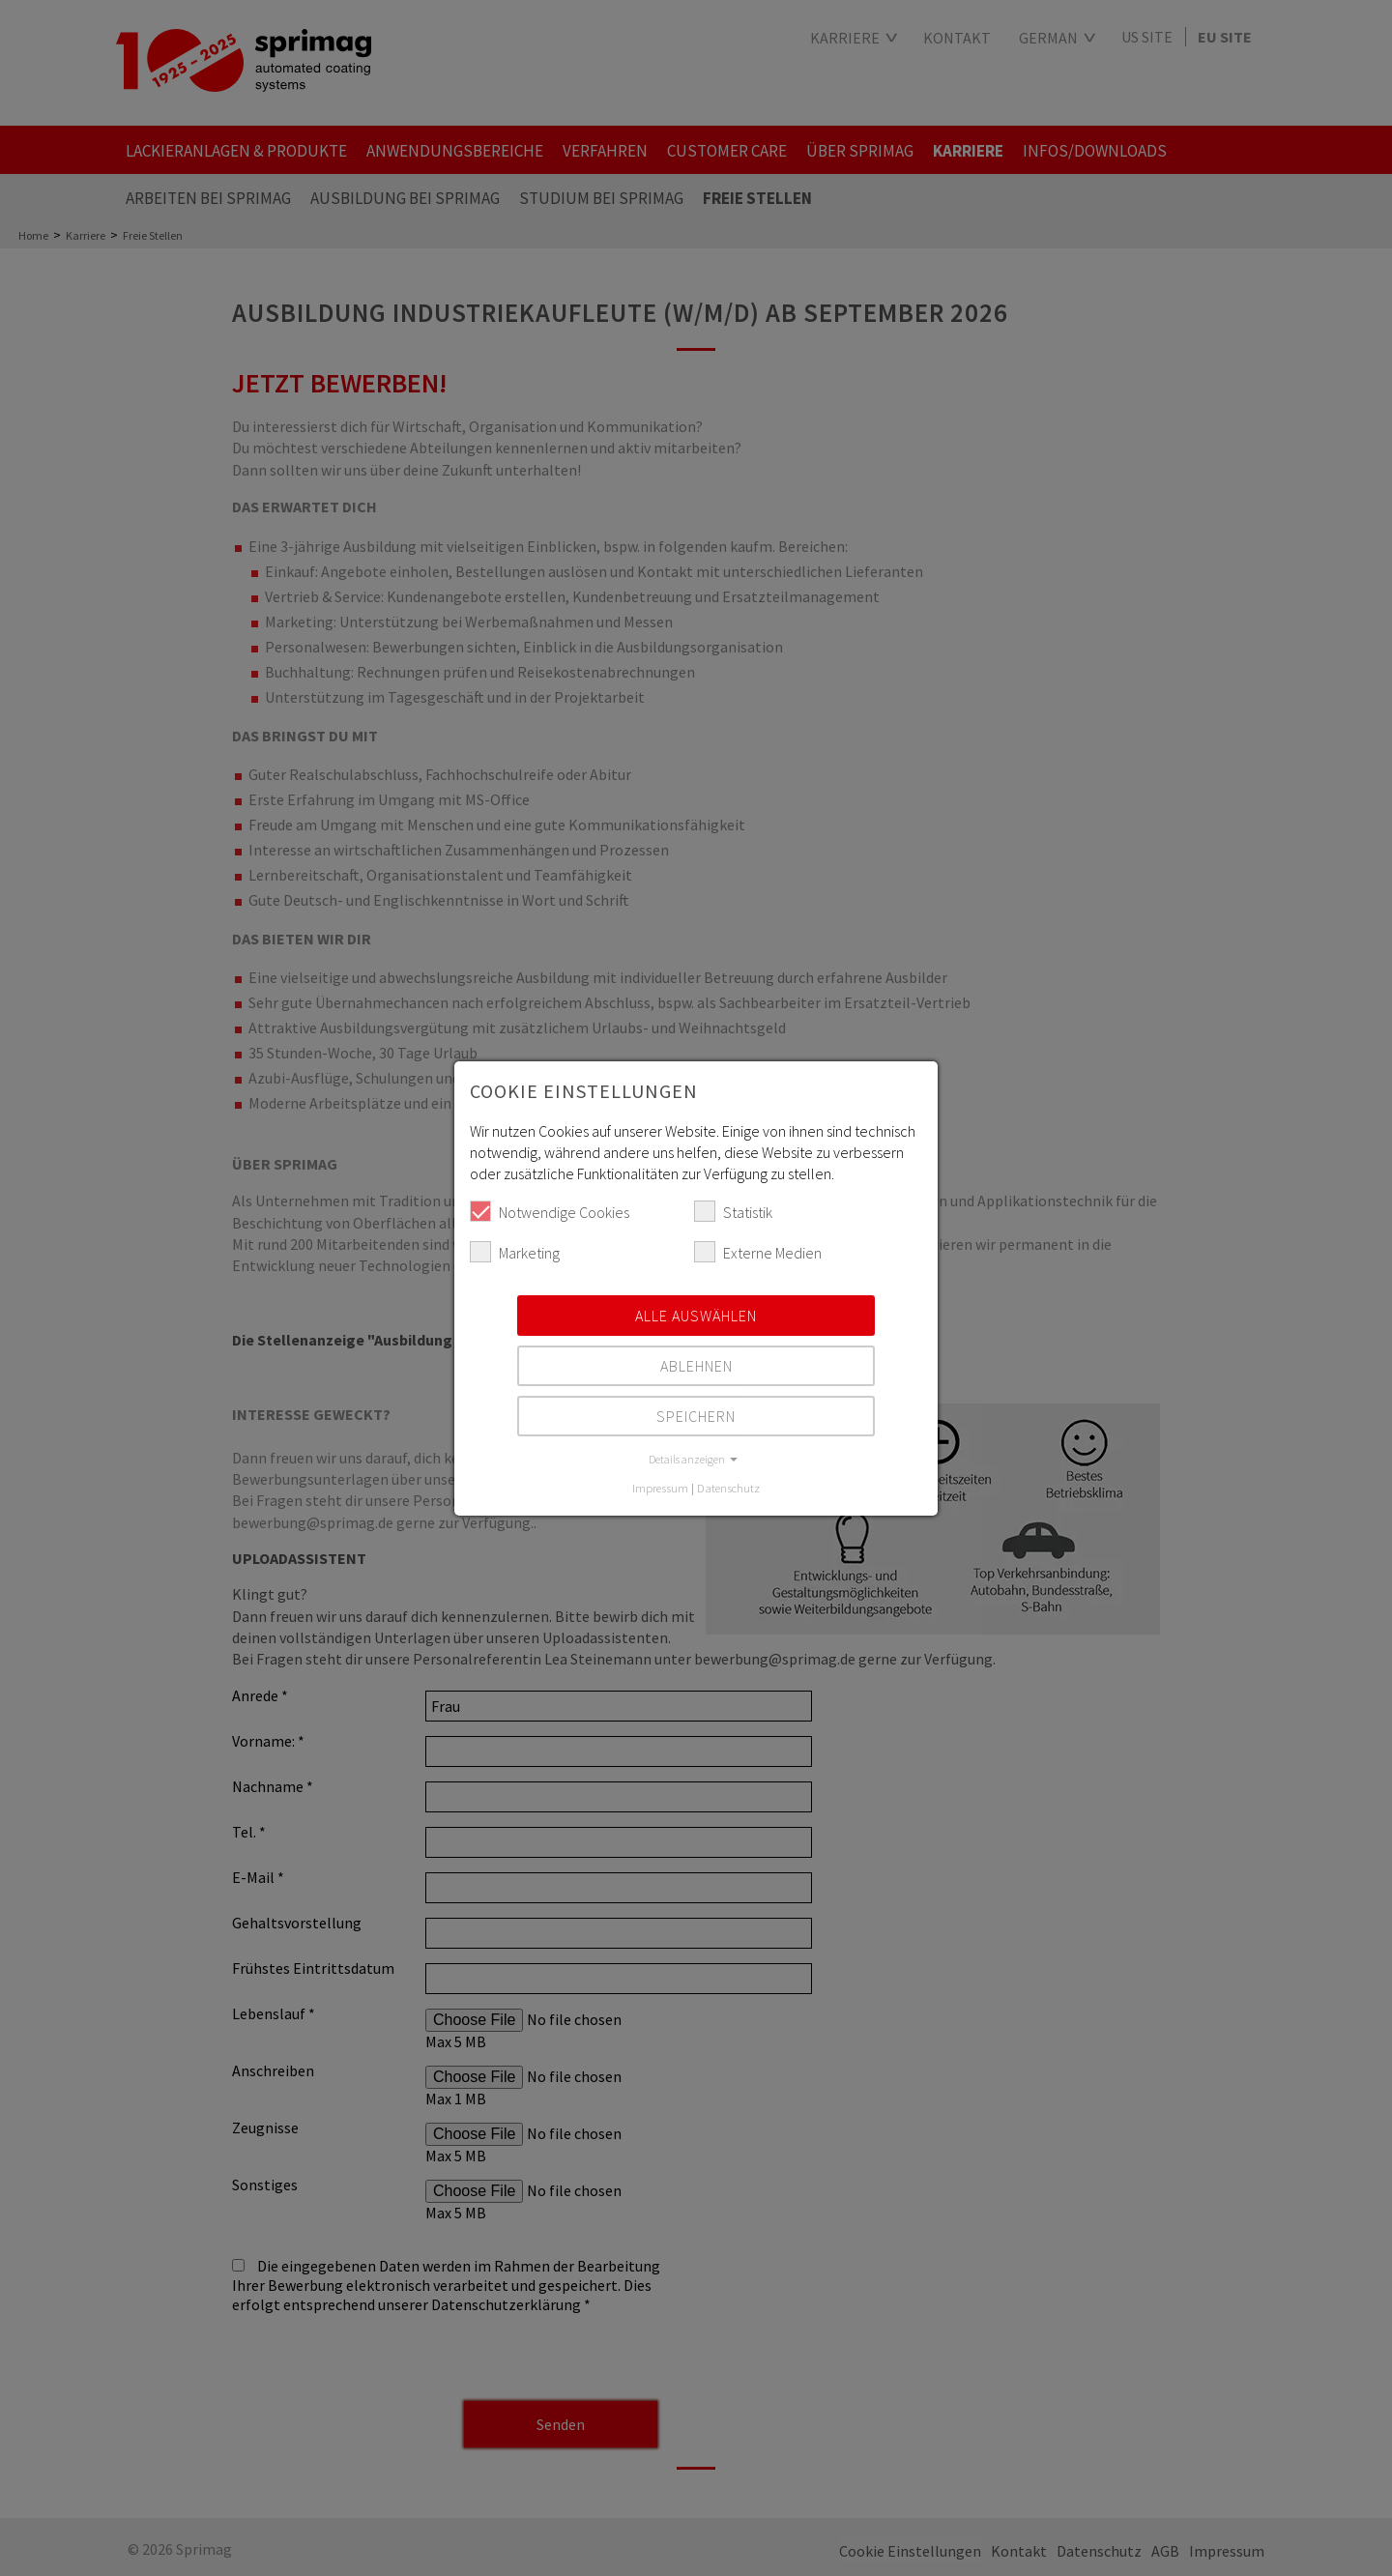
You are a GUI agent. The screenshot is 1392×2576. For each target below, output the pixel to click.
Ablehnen (696, 1365)
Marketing (515, 1251)
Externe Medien (758, 1251)
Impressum (660, 1487)
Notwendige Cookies (549, 1211)
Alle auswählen (696, 1315)
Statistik (733, 1211)
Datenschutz (728, 1487)
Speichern (696, 1416)
